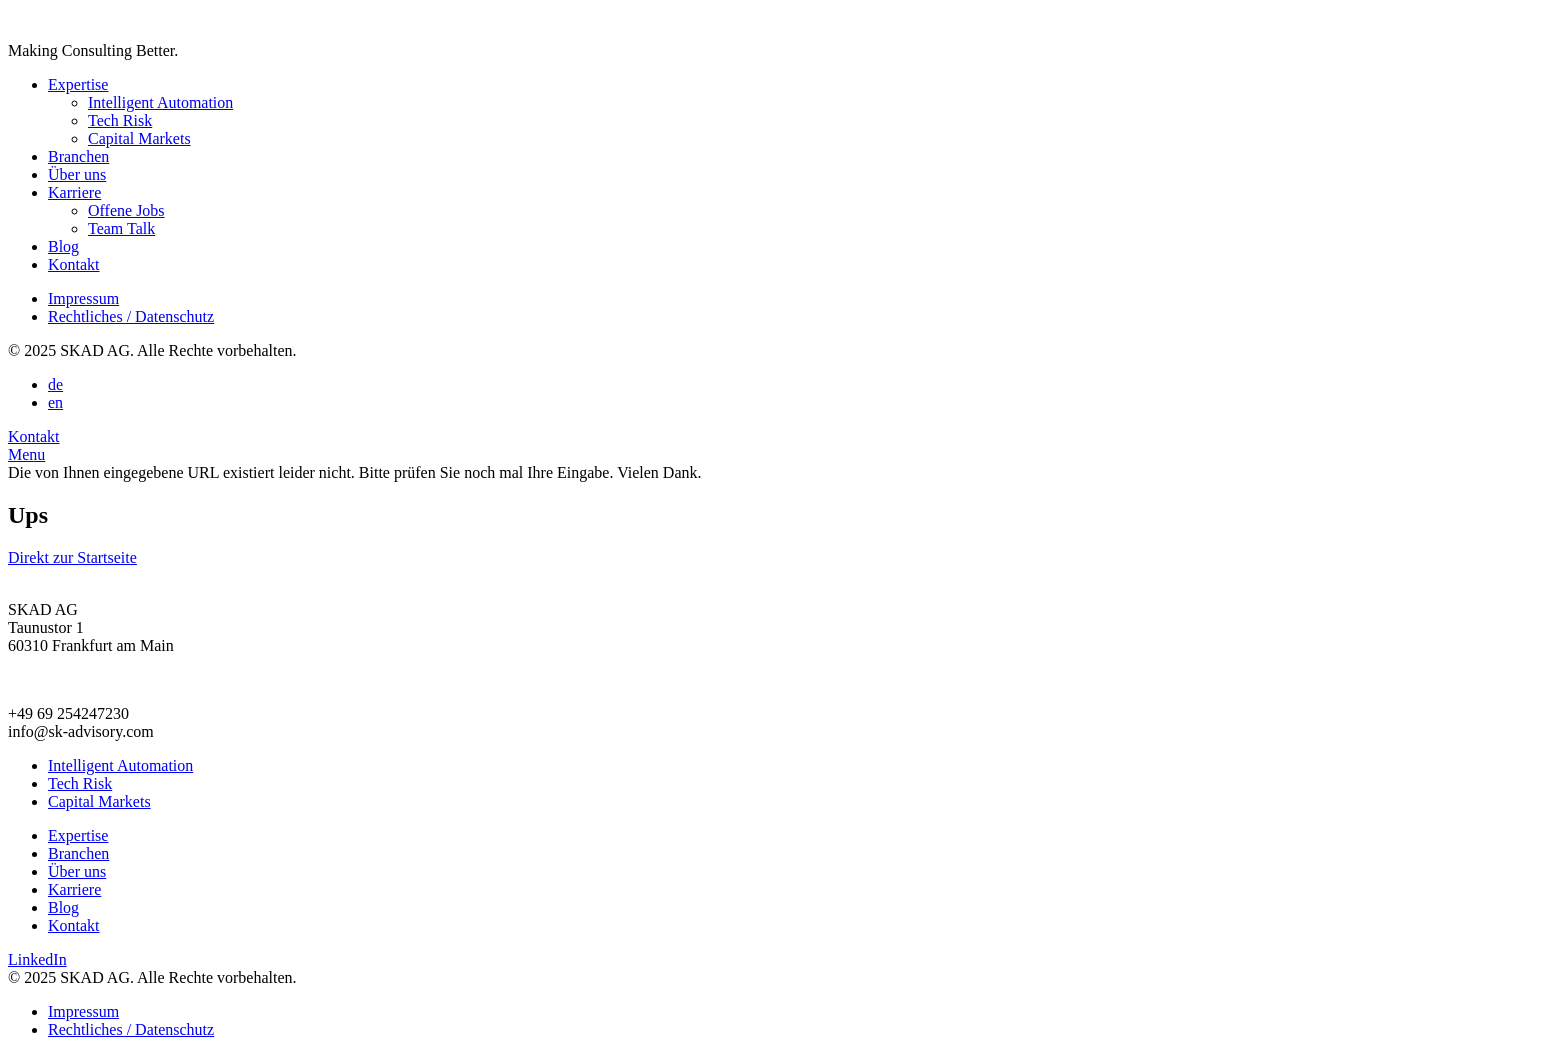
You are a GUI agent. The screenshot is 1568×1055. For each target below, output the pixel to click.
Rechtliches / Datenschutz (131, 316)
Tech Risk (120, 120)
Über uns (77, 174)
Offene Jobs (126, 210)
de (55, 384)
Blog (63, 246)
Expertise (78, 84)
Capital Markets (139, 138)
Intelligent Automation (160, 102)
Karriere (74, 192)
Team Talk (121, 228)
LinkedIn (37, 959)
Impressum (83, 298)
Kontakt (74, 264)
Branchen (78, 156)
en (55, 402)
